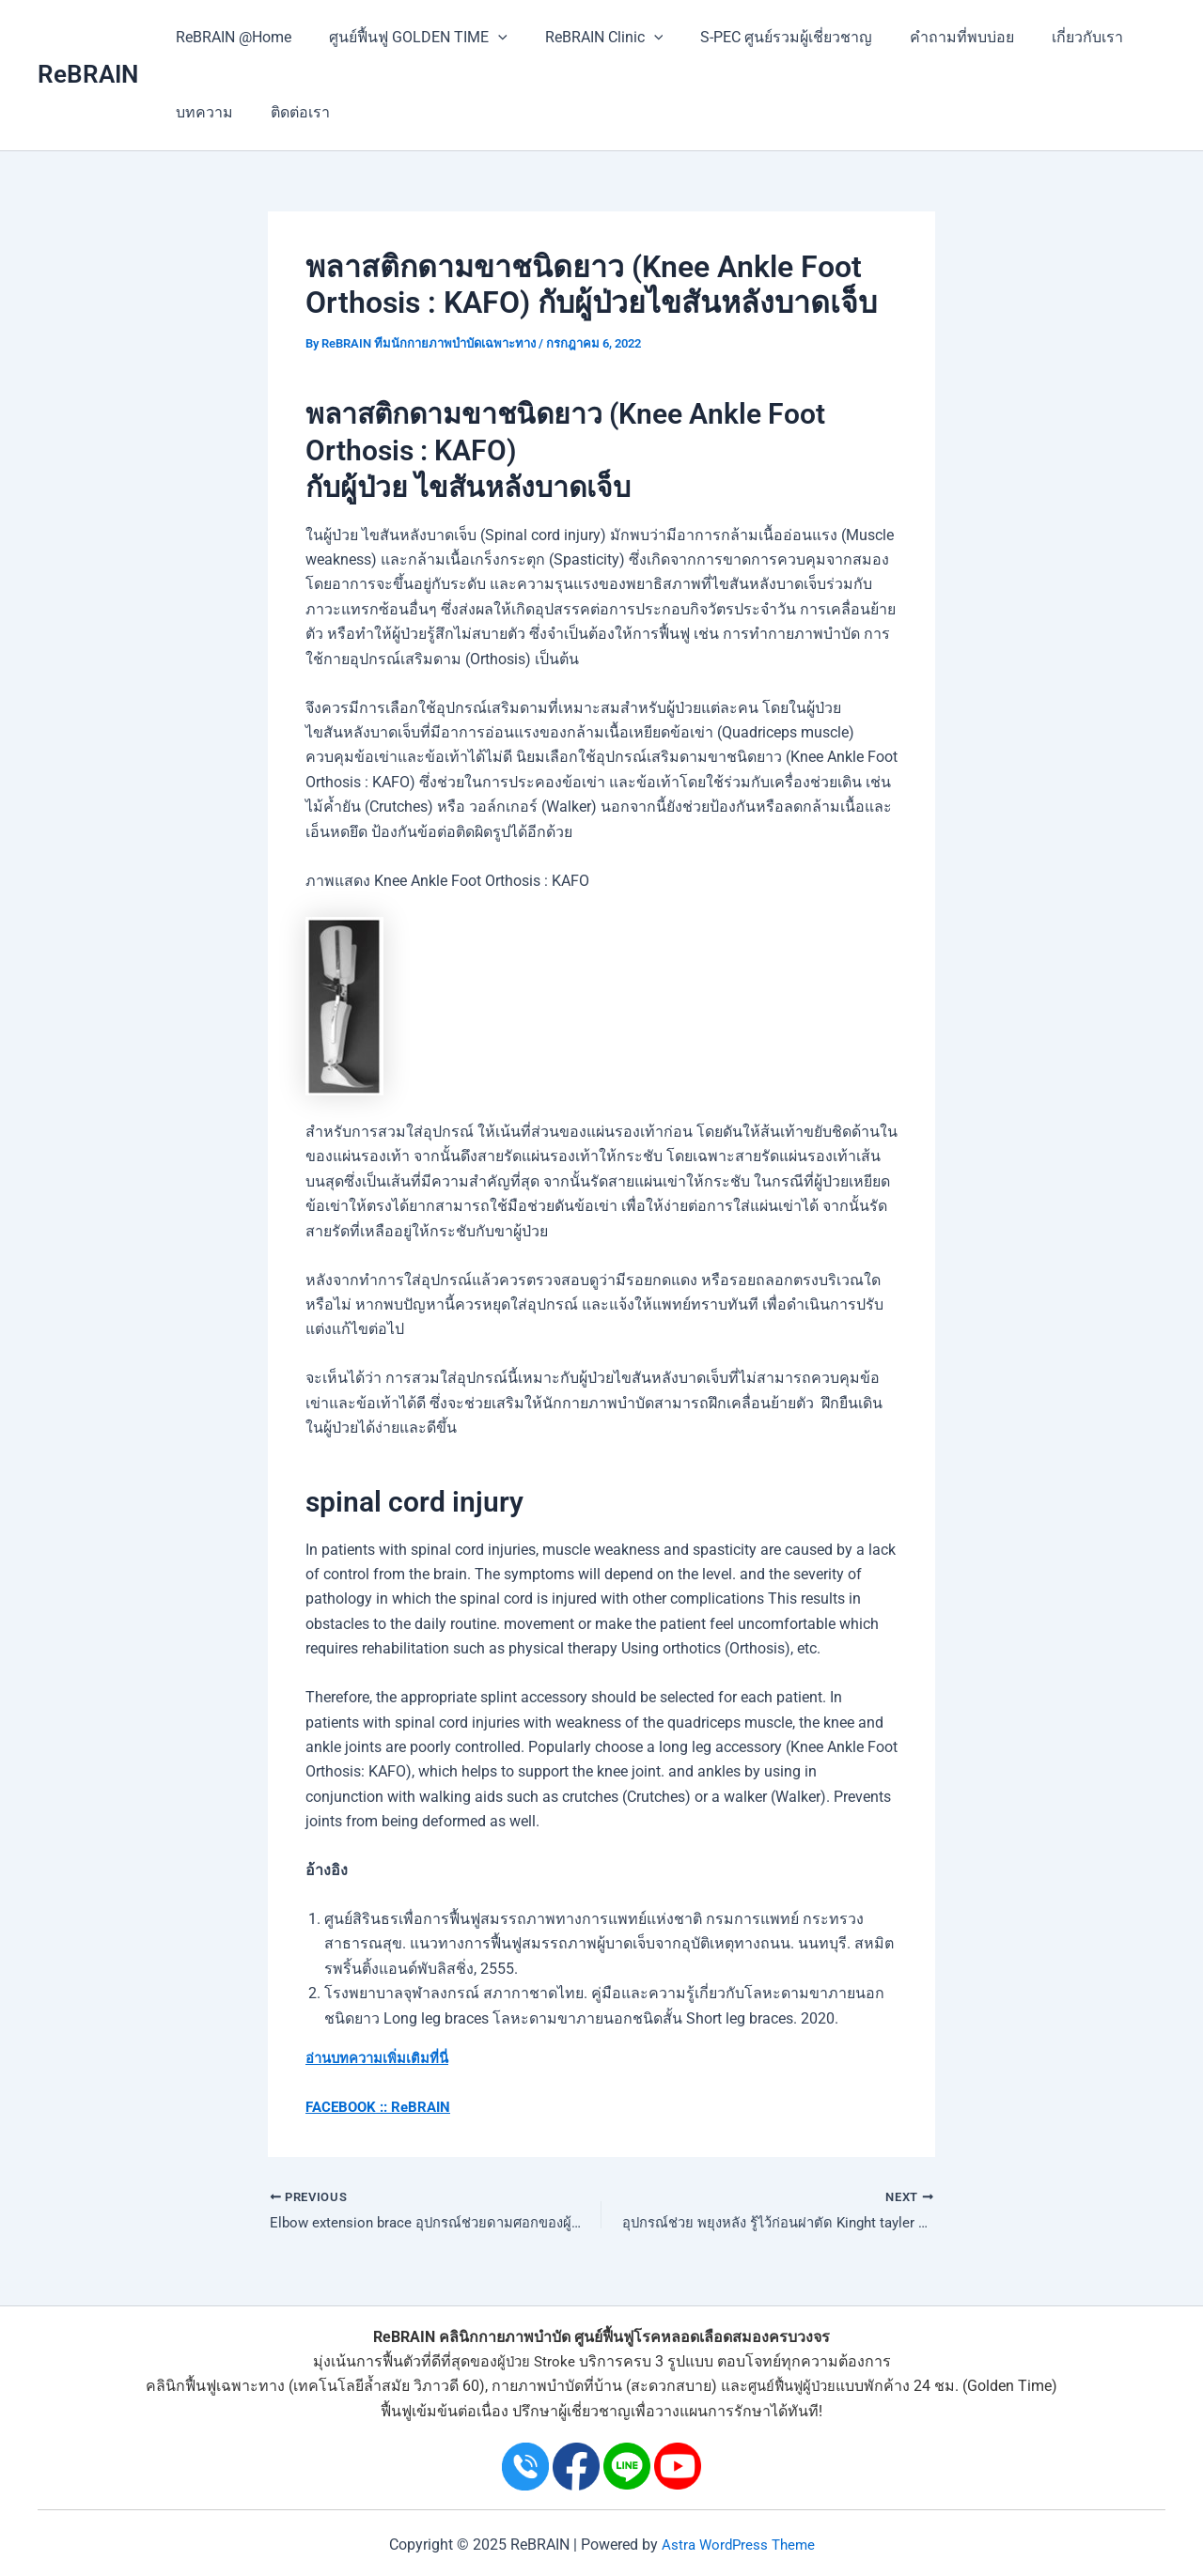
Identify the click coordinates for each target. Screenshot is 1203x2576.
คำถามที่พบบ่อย (928, 37)
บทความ (200, 112)
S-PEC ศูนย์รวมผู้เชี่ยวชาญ (760, 37)
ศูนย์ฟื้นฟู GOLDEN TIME (407, 37)
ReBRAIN (88, 74)
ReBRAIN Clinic (585, 37)
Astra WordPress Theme (738, 2544)
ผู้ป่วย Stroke (535, 2361)
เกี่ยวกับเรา (1046, 37)
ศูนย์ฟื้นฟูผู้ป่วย (792, 2387)
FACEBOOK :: (349, 2107)
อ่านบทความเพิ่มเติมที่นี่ (383, 2058)
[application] (486, 37)
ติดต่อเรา (289, 112)
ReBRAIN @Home (230, 37)
